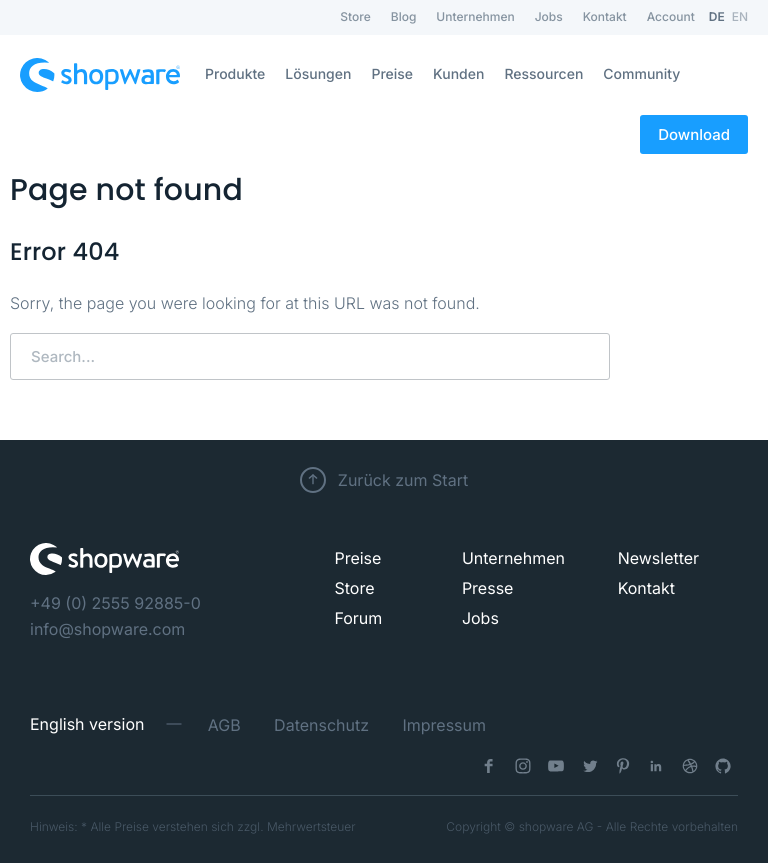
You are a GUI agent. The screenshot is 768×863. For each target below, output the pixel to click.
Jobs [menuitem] (549, 16)
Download (694, 134)
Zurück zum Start (403, 480)
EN (740, 16)
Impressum (444, 725)
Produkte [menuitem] (235, 74)
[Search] (310, 356)
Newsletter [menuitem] (659, 558)
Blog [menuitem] (404, 16)
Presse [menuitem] (488, 588)
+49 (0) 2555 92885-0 (115, 603)
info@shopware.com (107, 629)
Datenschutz (321, 725)
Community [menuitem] (641, 74)
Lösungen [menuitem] (318, 74)
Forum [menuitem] (358, 618)
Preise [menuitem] (392, 74)
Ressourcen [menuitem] (543, 74)
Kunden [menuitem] (458, 74)
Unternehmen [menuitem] (475, 16)
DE (717, 16)
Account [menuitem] (671, 16)
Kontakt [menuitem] (605, 16)
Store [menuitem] (355, 16)
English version (87, 724)
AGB (224, 725)
